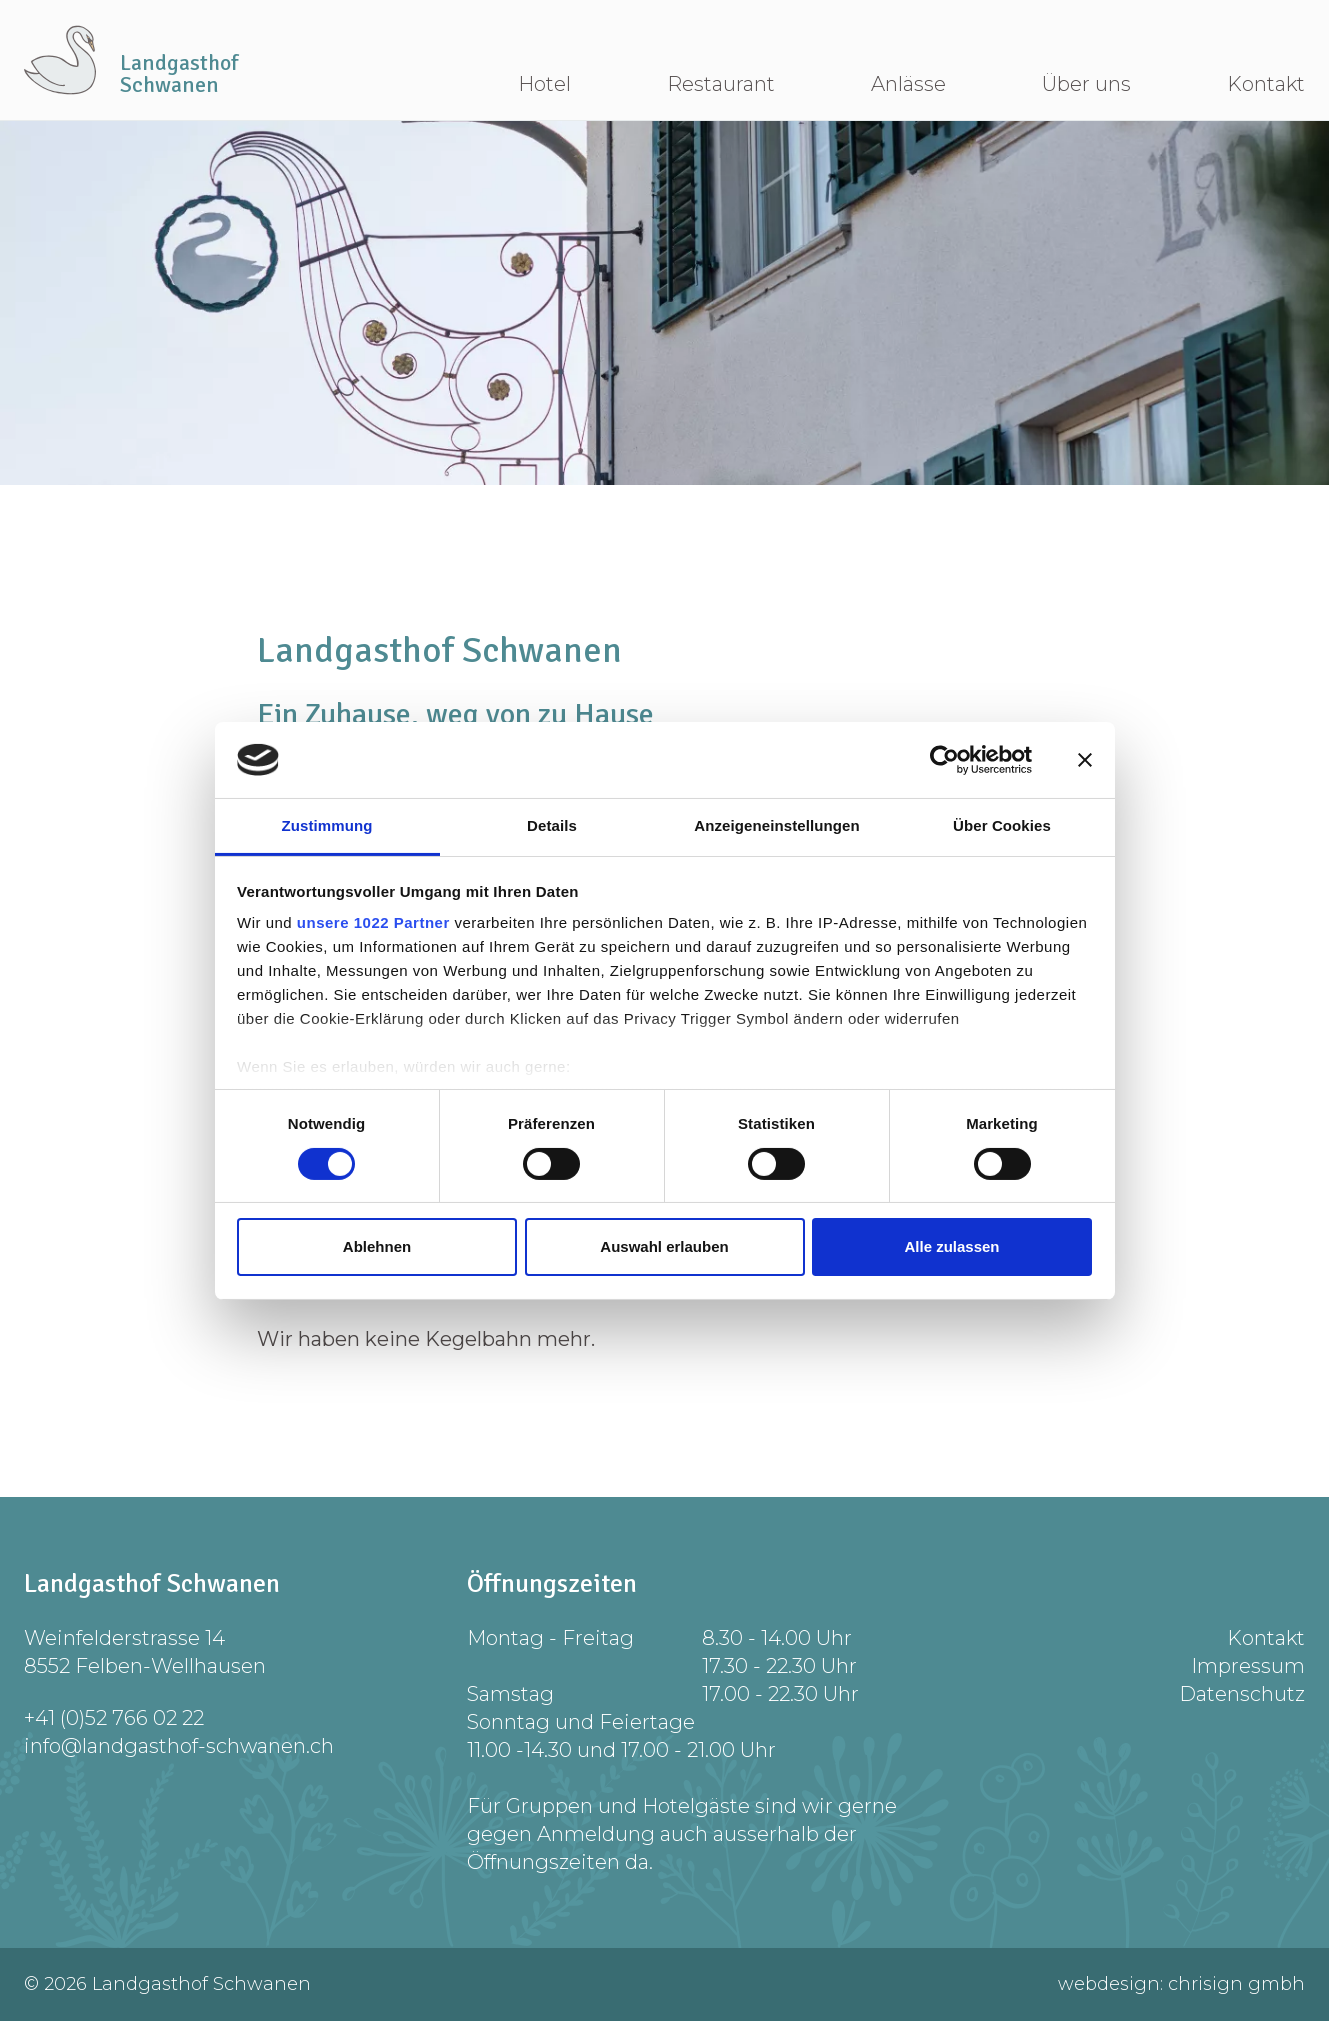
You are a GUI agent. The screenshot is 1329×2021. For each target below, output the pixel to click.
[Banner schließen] (1085, 760)
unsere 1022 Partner (373, 922)
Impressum (1248, 1666)
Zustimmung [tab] (327, 825)
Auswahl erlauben (664, 1246)
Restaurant (721, 84)
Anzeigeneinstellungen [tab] (776, 825)
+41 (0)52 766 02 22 (114, 1718)
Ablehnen (377, 1246)
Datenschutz (1242, 1694)
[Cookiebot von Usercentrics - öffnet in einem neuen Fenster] (944, 760)
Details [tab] (552, 825)
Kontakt (1266, 84)
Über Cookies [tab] (1002, 825)
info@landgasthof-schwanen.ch (179, 1746)
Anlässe (908, 84)
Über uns (1086, 84)
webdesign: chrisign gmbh (1181, 1984)
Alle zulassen (951, 1246)
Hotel (544, 84)
